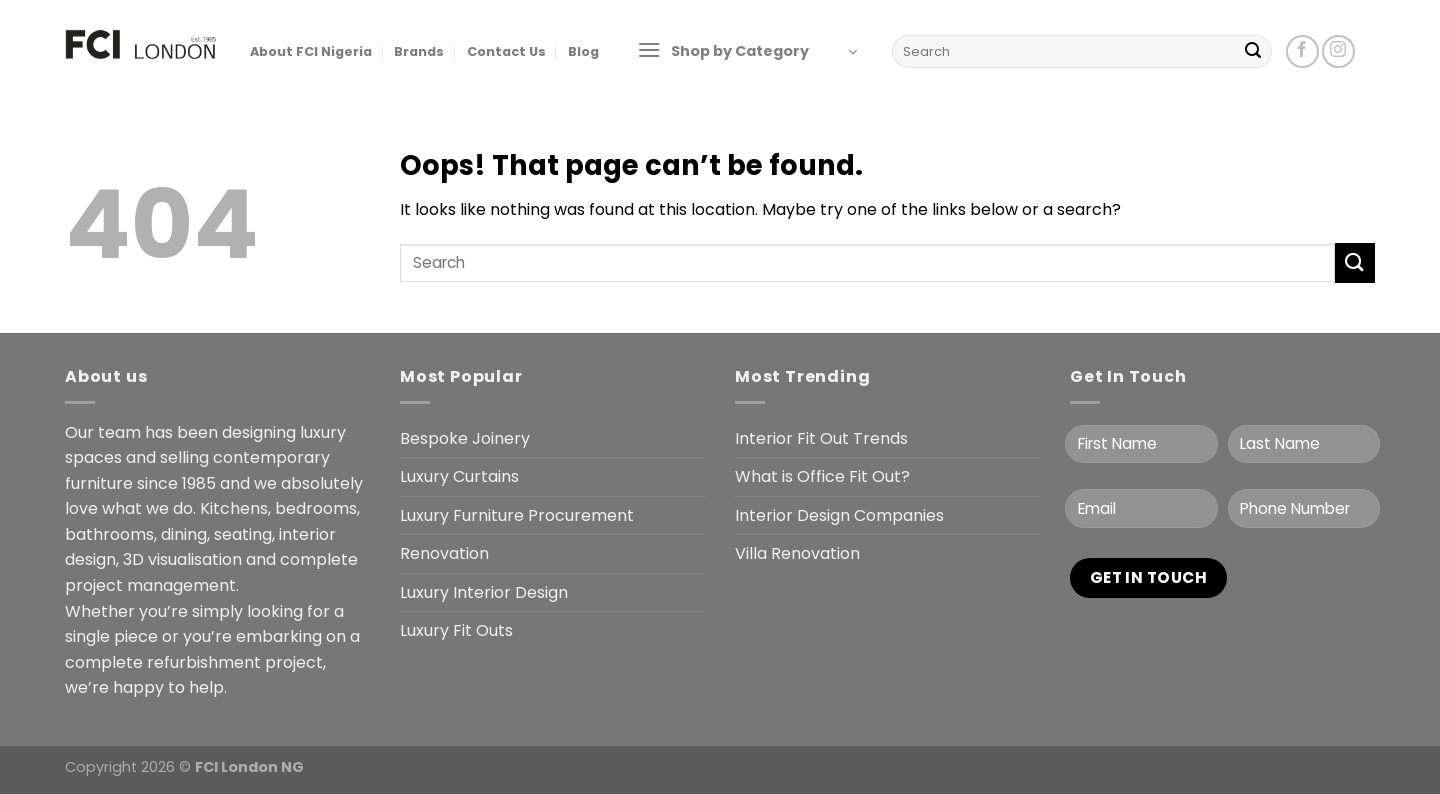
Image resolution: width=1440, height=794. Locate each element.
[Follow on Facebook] (1302, 51)
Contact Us (506, 51)
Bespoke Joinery (465, 438)
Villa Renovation (797, 553)
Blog (583, 51)
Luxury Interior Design (484, 592)
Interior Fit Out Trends (821, 438)
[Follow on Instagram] (1338, 51)
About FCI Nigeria (311, 51)
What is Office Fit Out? (822, 476)
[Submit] (1253, 52)
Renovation (444, 553)
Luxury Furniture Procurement (517, 515)
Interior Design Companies (839, 515)
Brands (419, 51)
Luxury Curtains (459, 476)
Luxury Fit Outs (456, 630)
